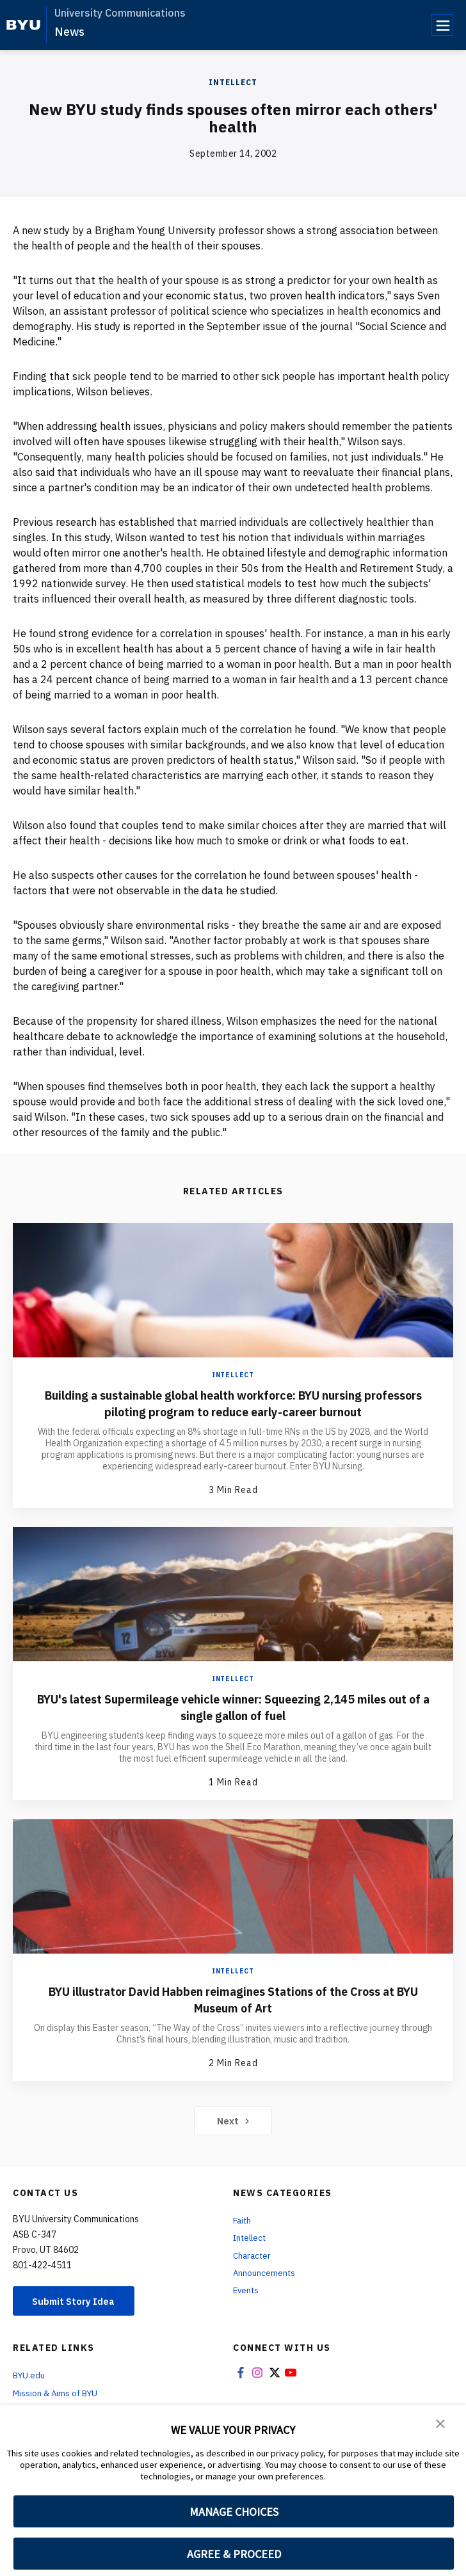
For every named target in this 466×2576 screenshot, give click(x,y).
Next (233, 2118)
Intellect (233, 82)
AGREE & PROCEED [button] (234, 2554)
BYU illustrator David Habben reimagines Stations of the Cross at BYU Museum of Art (233, 1997)
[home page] (23, 25)
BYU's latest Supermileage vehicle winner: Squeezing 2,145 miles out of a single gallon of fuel (233, 1706)
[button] (440, 2423)
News (69, 31)
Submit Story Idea (79, 2299)
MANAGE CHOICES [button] (233, 2511)
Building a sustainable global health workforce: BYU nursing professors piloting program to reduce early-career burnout (233, 1402)
